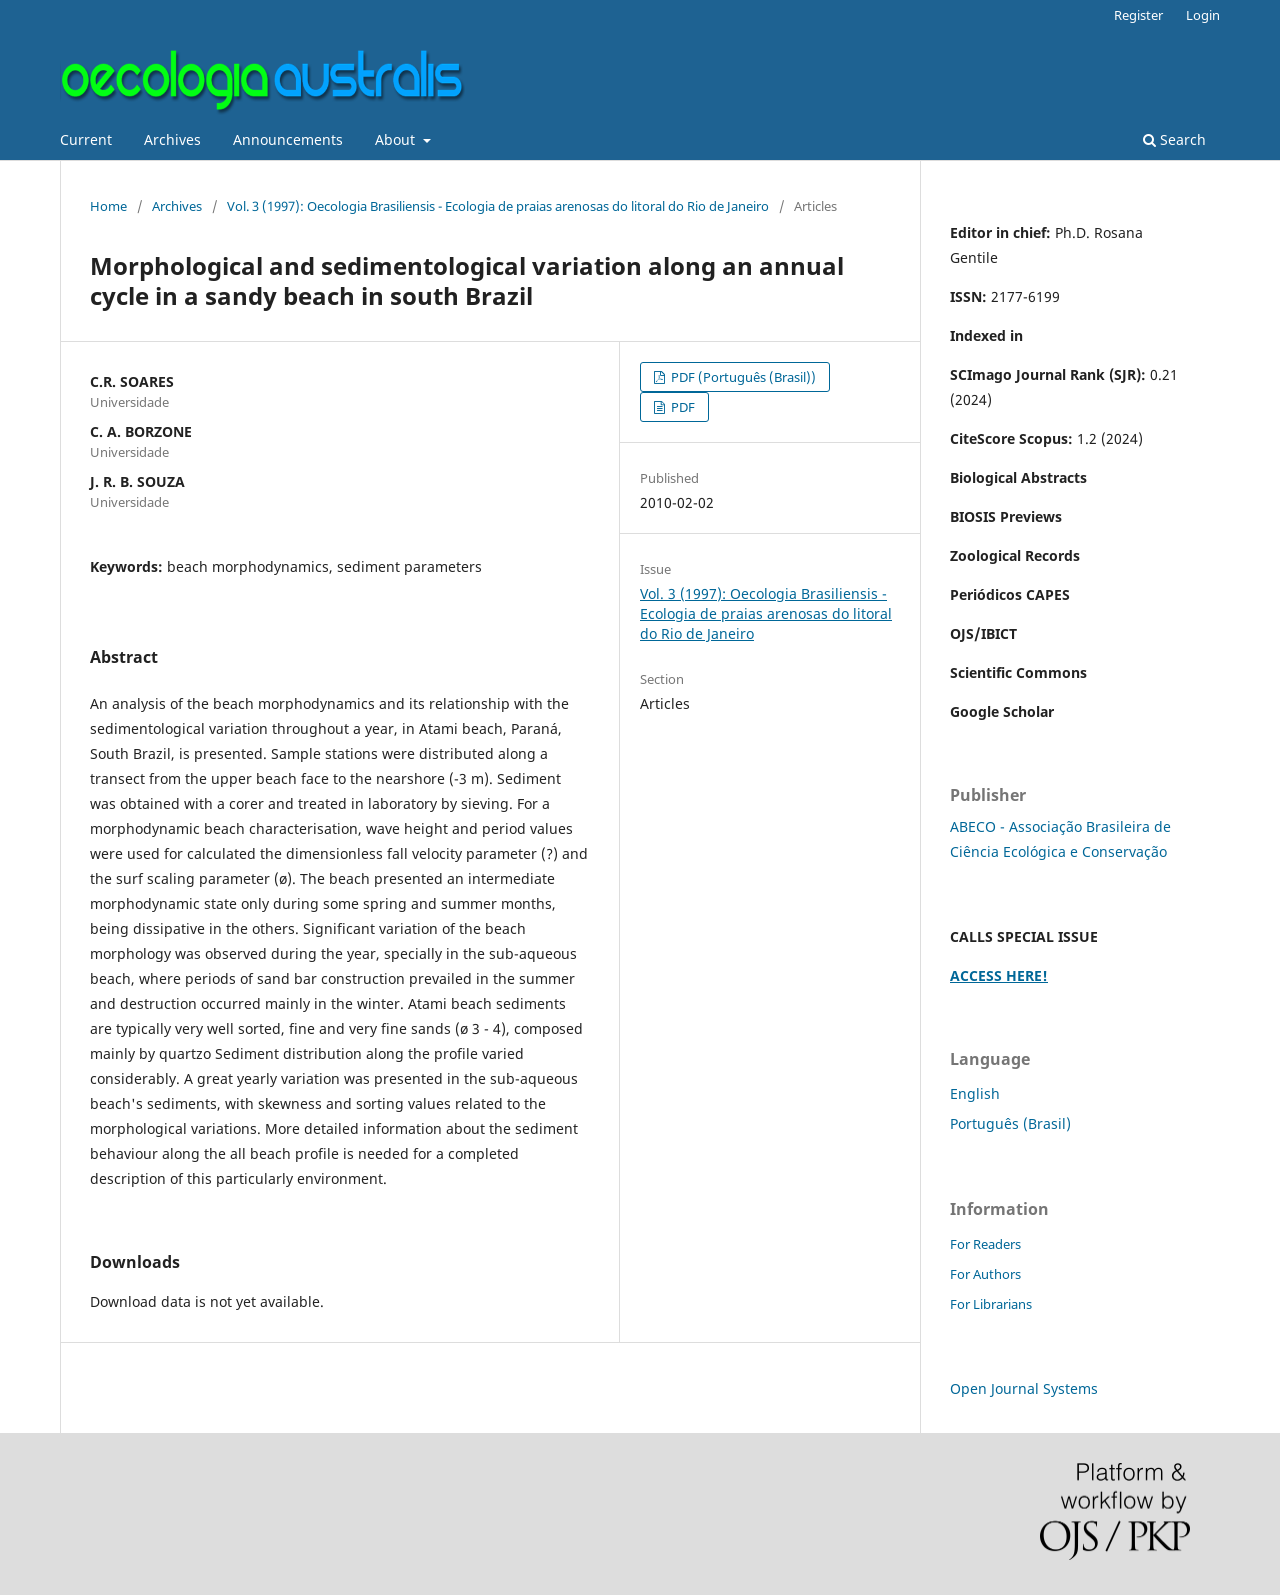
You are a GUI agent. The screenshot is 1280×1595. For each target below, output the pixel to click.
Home (108, 206)
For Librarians (991, 1304)
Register (1138, 15)
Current (86, 139)
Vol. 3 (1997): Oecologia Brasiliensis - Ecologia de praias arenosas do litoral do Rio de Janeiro (498, 206)
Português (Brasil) (1010, 1123)
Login (1203, 15)
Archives (172, 139)
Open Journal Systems (1024, 1388)
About (397, 139)
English (975, 1093)
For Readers (985, 1244)
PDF (681, 407)
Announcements (288, 139)
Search (1174, 139)
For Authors (985, 1274)
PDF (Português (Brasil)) (742, 377)
